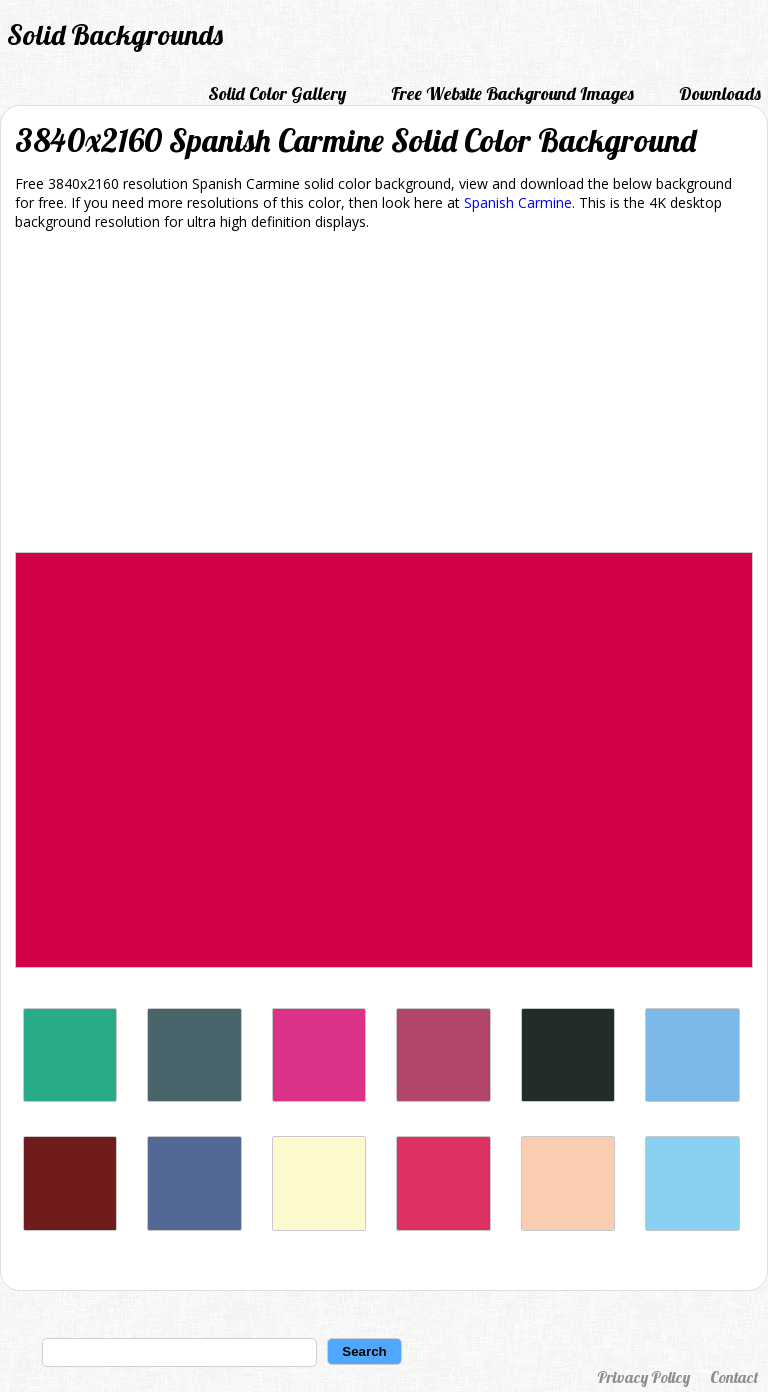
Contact (734, 1377)
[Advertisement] (384, 395)
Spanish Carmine (518, 202)
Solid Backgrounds (115, 34)
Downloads (720, 93)
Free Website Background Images (512, 93)
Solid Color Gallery (277, 93)
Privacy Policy (643, 1377)
